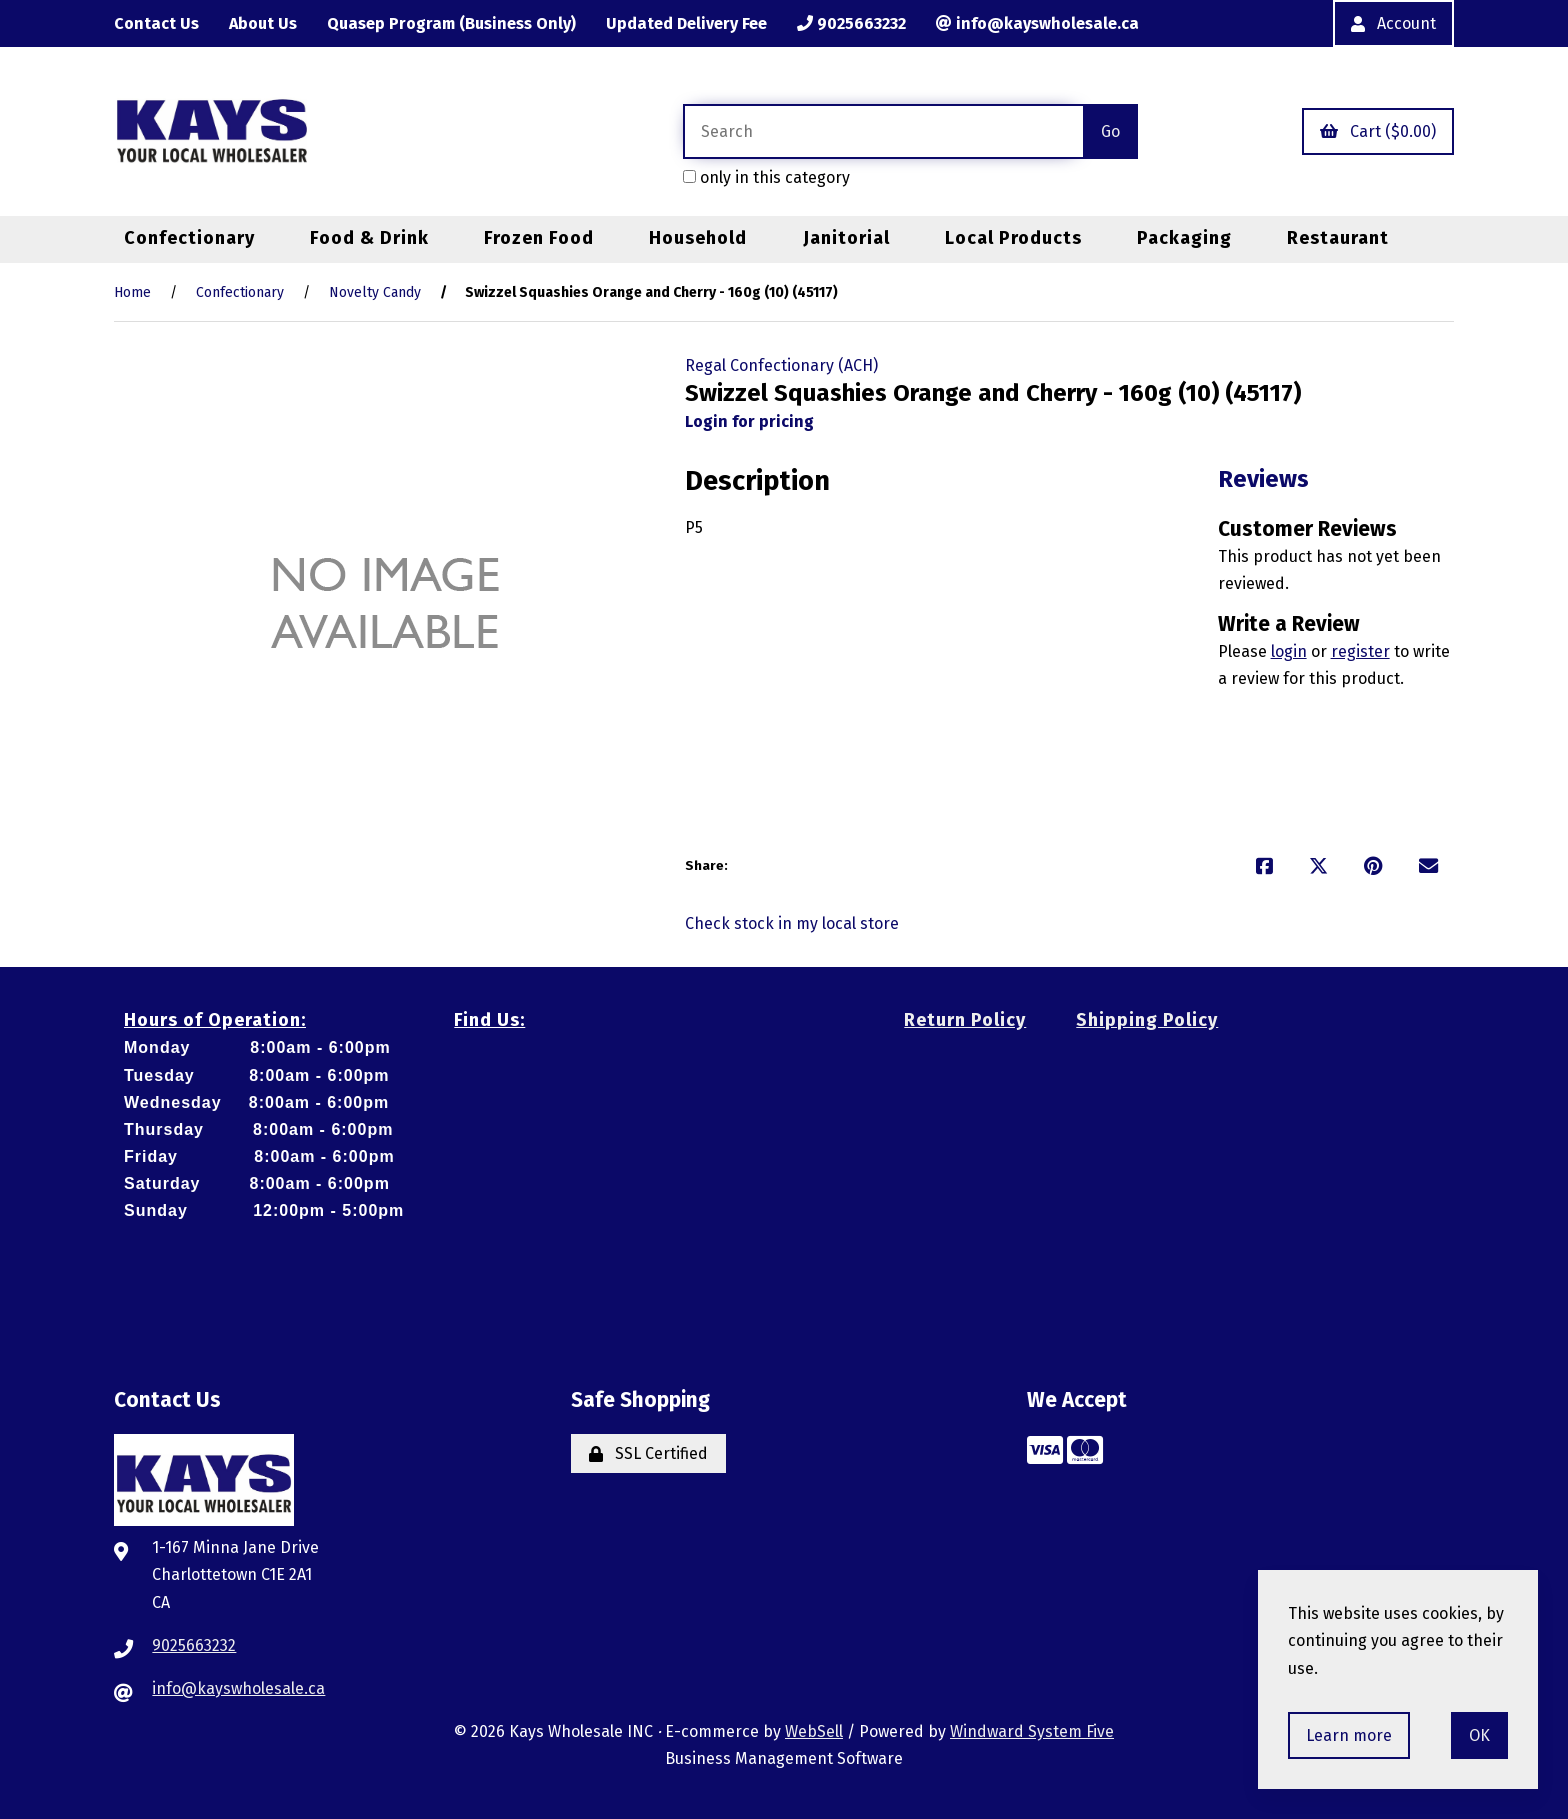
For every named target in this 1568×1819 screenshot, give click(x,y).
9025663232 (851, 23)
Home (132, 292)
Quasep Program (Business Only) (451, 23)
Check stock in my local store (792, 923)
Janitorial (846, 238)
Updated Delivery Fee (686, 23)
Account (1393, 23)
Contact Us (156, 23)
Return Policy (965, 1020)
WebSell (814, 1731)
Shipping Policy (1147, 1020)
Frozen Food (539, 238)
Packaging (1184, 238)
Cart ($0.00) (1378, 131)
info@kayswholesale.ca (1037, 23)
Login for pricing (749, 421)
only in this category (766, 177)
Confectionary (189, 238)
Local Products (1013, 238)
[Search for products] (883, 131)
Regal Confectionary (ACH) (781, 365)
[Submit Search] (1110, 131)
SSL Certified (648, 1453)
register (1360, 651)
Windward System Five (1032, 1731)
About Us (263, 23)
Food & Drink (369, 238)
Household (698, 238)
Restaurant (1338, 238)
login (1289, 651)
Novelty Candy (375, 292)
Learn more (1349, 1735)
